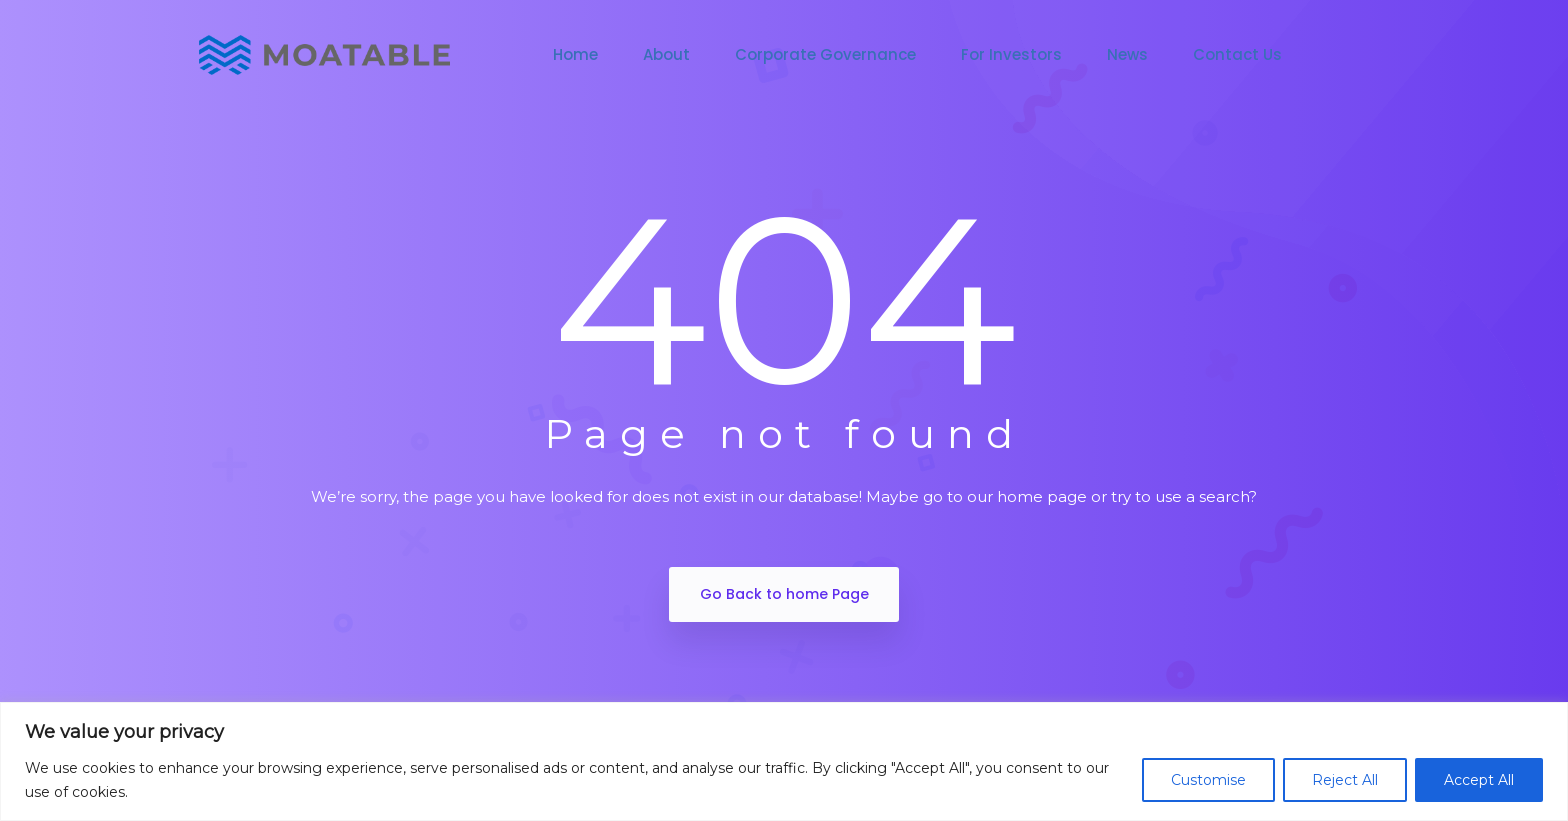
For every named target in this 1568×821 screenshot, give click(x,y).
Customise (1208, 780)
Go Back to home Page (784, 594)
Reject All (1345, 780)
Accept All (1479, 780)
